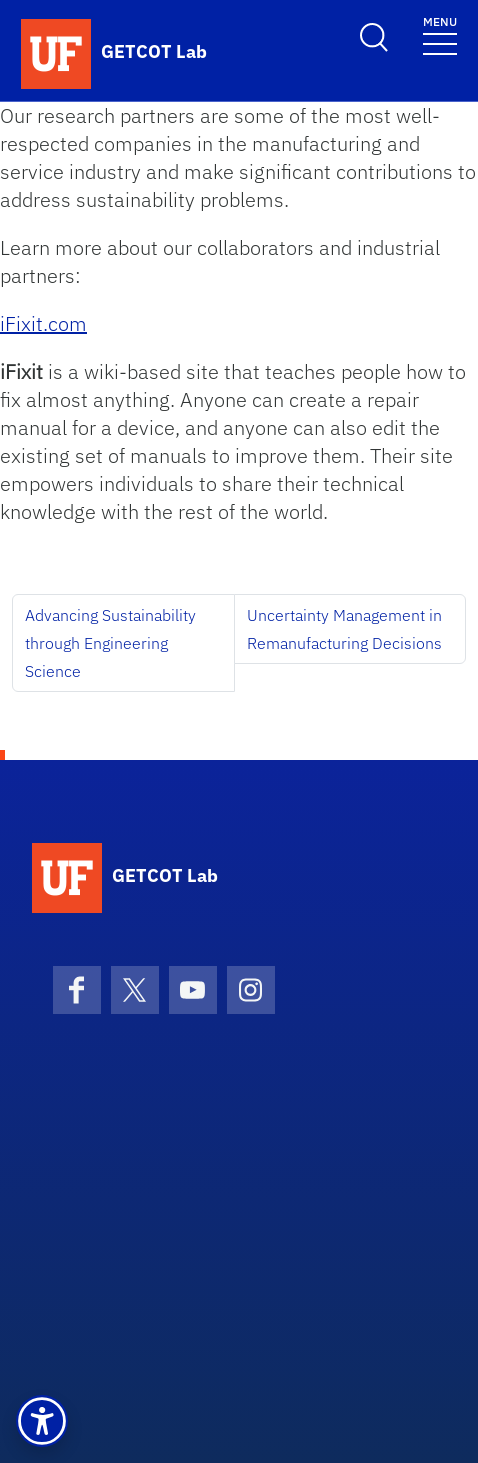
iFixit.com (43, 323)
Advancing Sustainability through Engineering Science (110, 643)
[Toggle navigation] (440, 34)
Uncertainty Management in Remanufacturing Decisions (344, 629)
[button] (42, 1421)
